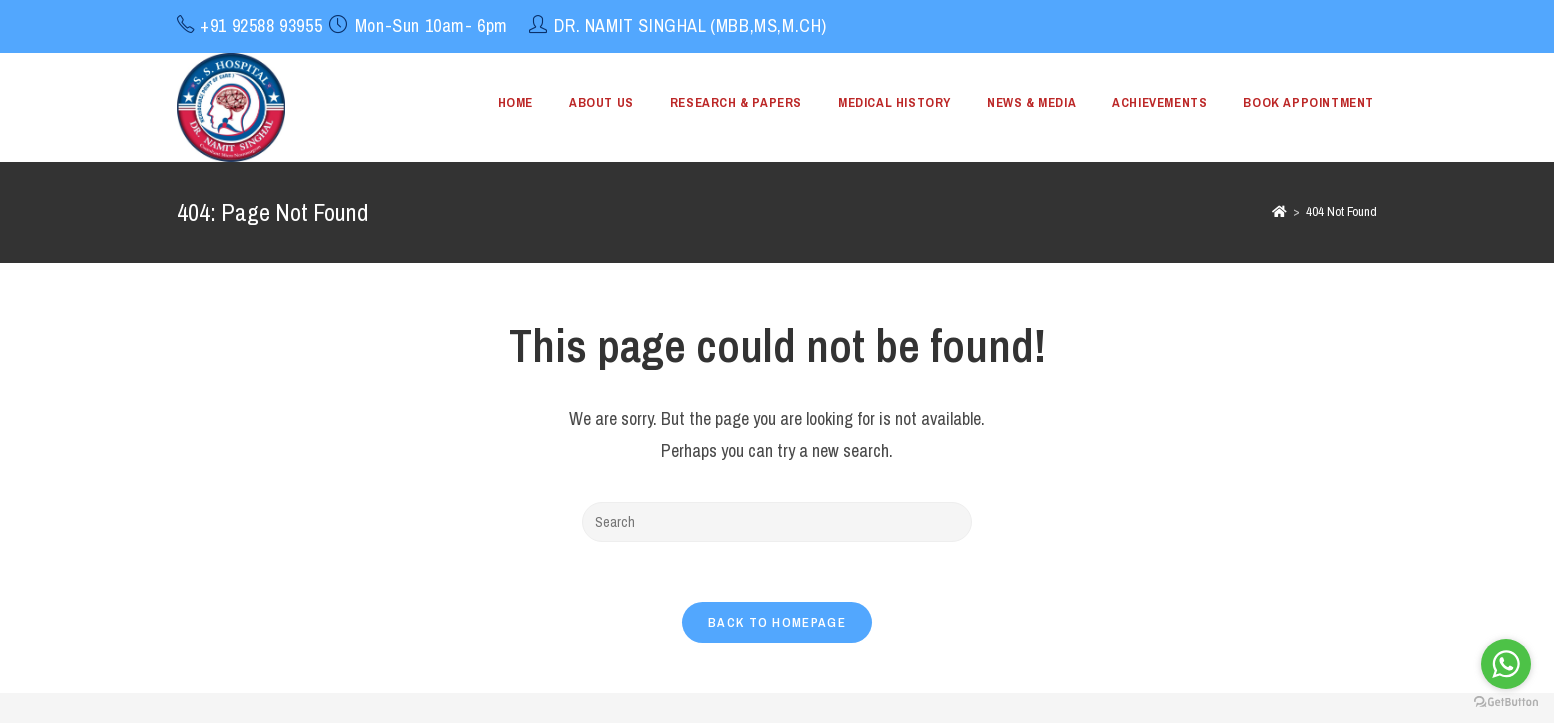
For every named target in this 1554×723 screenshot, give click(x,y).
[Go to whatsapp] (1506, 664)
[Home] (1279, 211)
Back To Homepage (777, 622)
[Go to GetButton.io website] (1506, 702)
